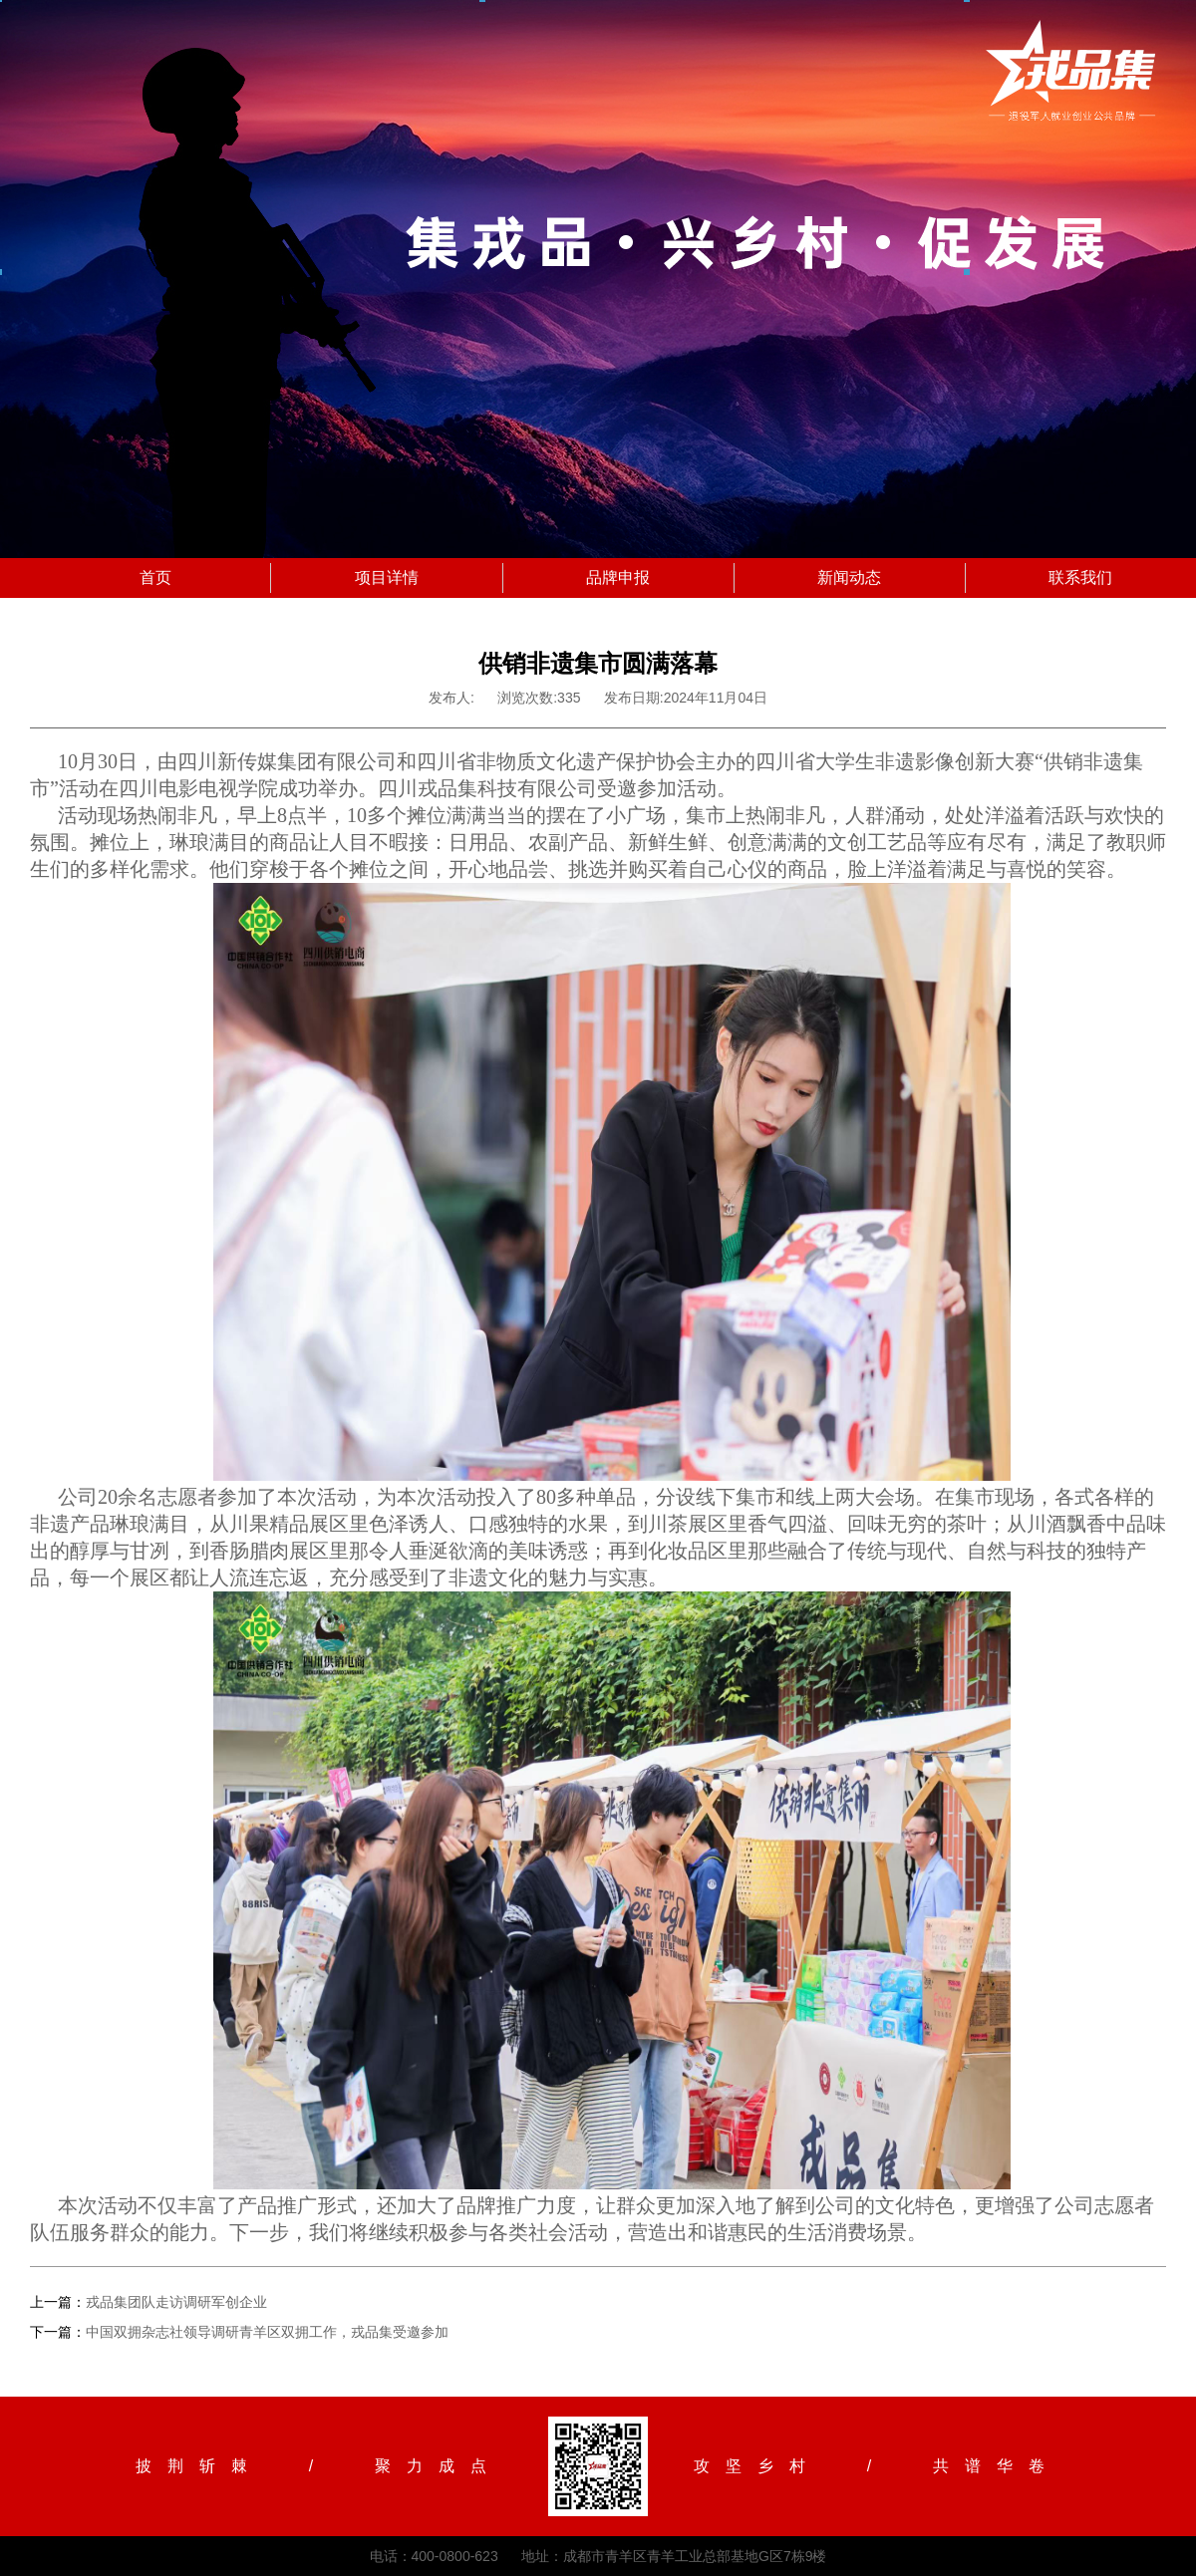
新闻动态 (849, 577)
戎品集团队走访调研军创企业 (176, 2302)
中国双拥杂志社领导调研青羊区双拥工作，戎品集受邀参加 (267, 2332)
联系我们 (1080, 577)
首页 (155, 577)
